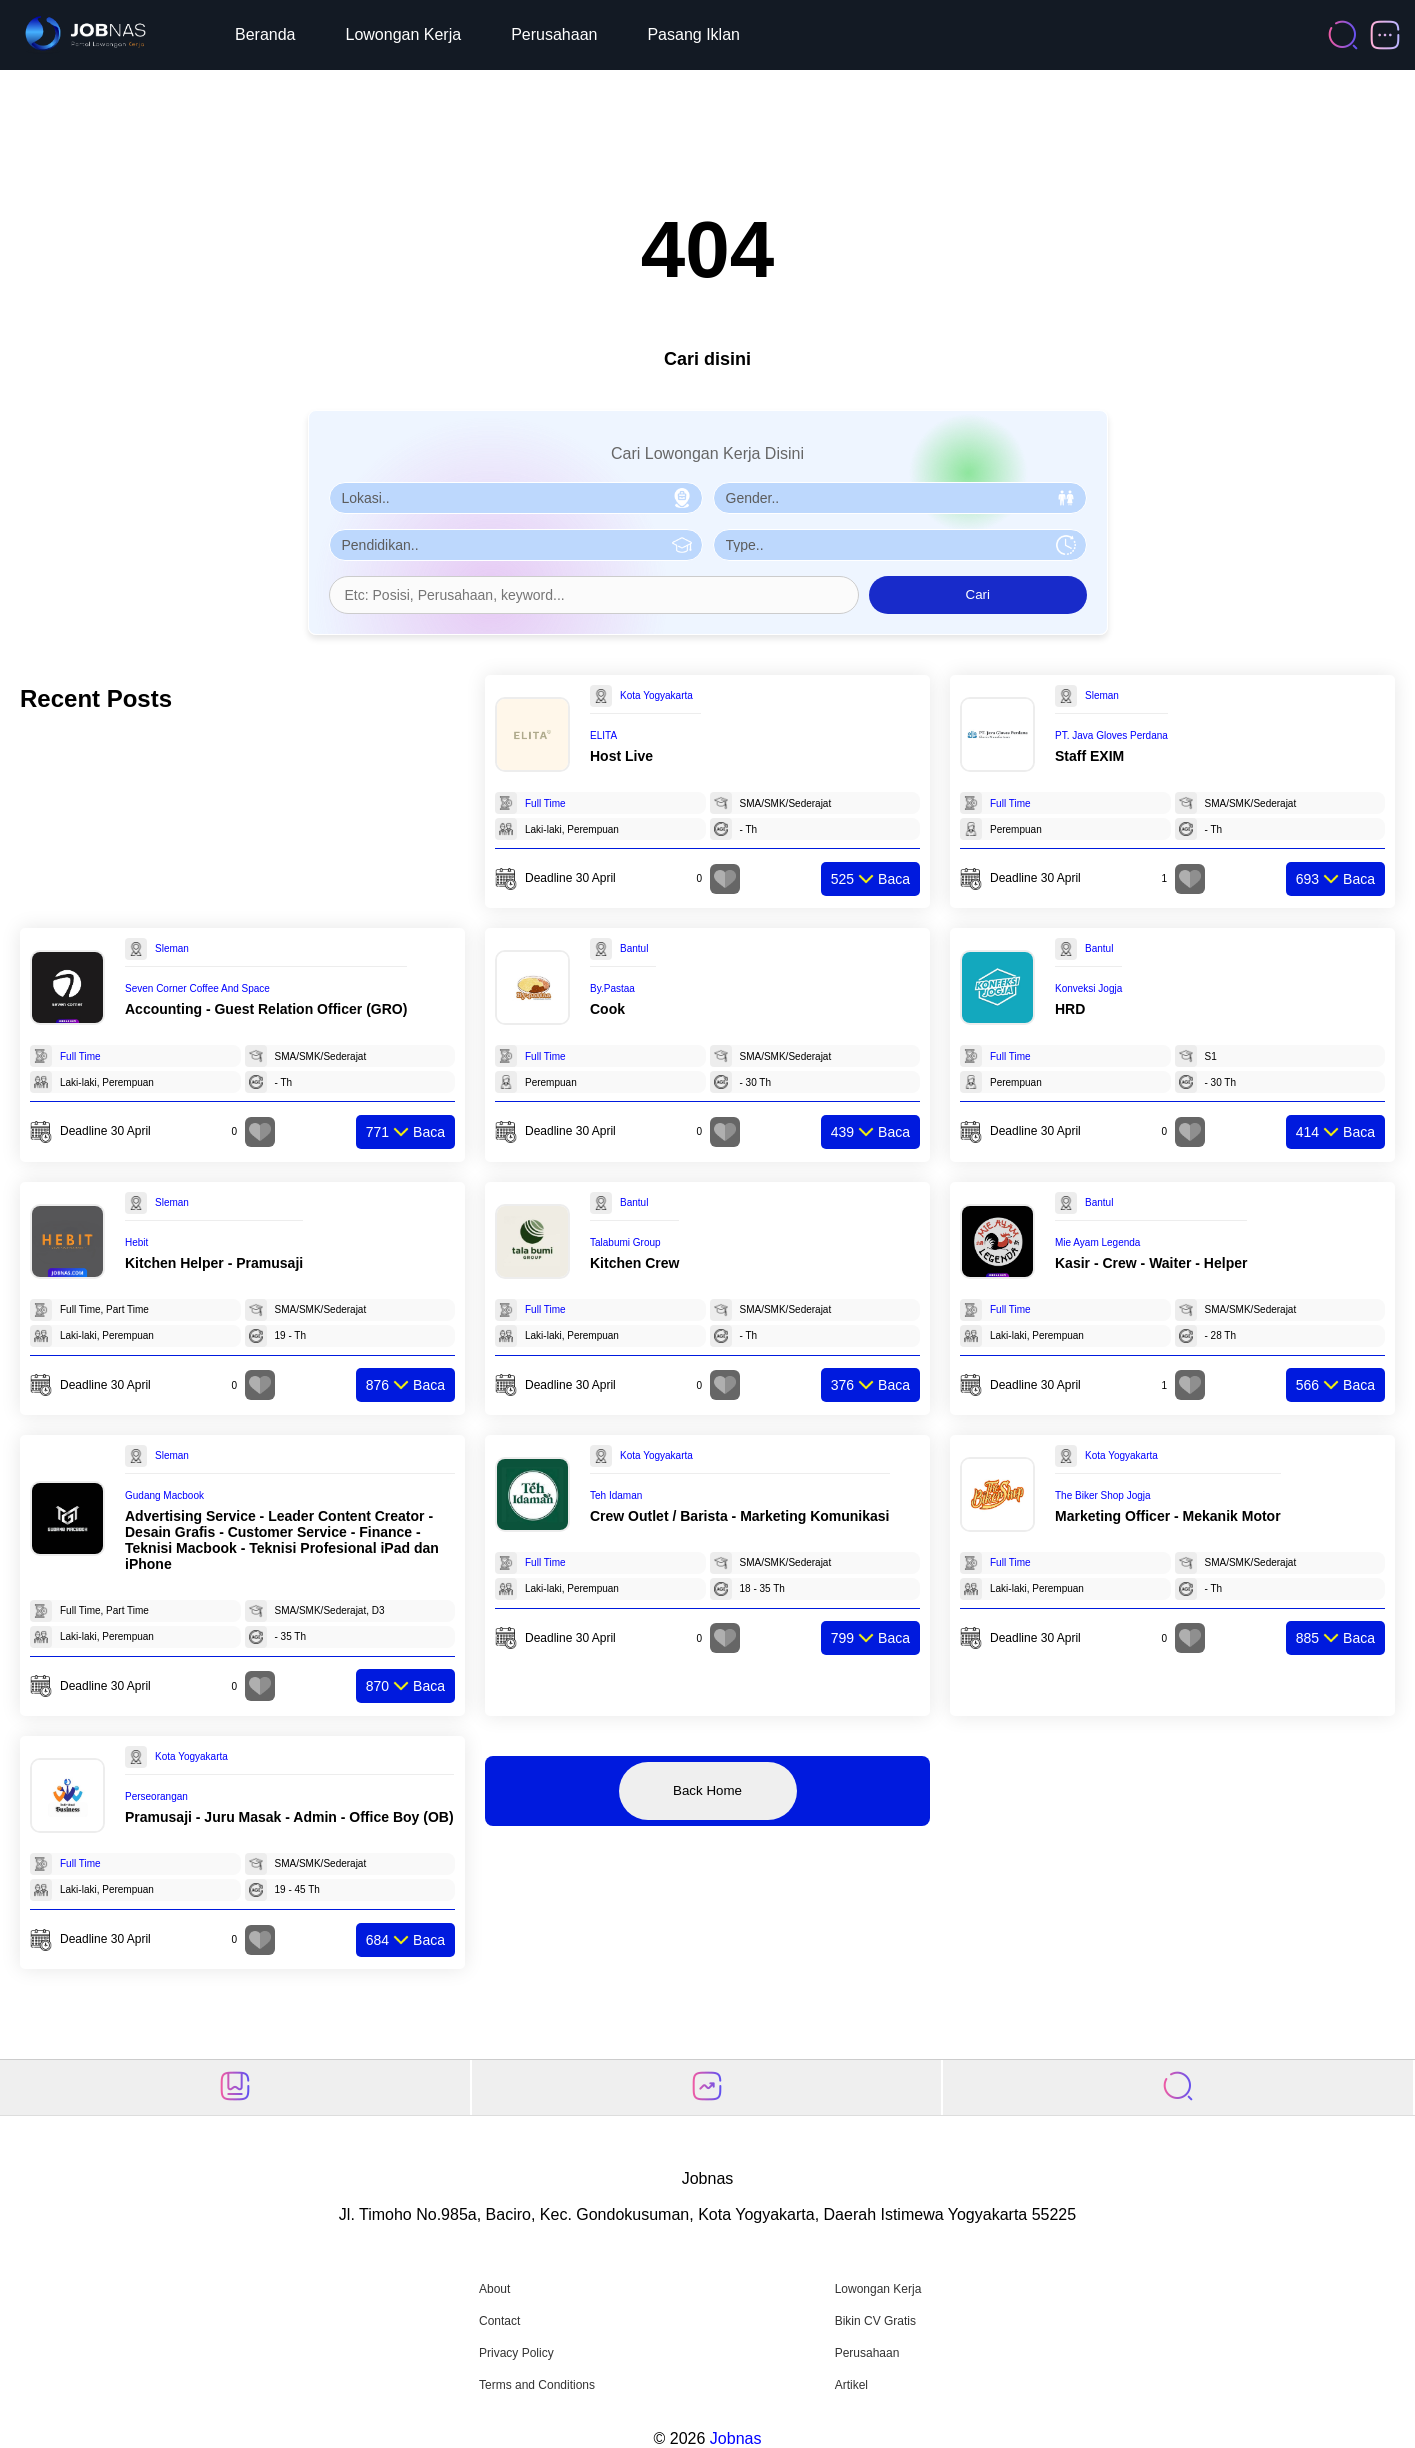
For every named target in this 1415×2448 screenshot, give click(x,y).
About (494, 2289)
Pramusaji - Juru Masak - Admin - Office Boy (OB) (289, 1817)
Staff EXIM (1089, 756)
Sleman (1102, 695)
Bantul (634, 948)
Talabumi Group (625, 1242)
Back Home (707, 1790)
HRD (1070, 1009)
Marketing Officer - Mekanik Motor (1168, 1516)
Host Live (621, 756)
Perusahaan (554, 34)
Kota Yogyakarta (656, 695)
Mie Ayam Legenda (1097, 1242)
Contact (499, 2321)
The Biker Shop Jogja (1103, 1495)
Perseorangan (156, 1796)
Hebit (136, 1242)
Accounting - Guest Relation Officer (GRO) (266, 1009)
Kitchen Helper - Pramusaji (214, 1263)
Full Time (545, 803)
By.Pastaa (612, 988)
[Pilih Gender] (900, 498)
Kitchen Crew (634, 1263)
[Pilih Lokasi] (516, 498)
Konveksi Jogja (1088, 988)
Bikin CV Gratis (875, 2321)
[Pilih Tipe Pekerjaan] (900, 545)
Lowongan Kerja (404, 34)
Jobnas (736, 2438)
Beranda (265, 34)
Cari (978, 594)
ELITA (603, 735)
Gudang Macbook (164, 1495)
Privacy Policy (516, 2353)
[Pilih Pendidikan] (516, 545)
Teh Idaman (616, 1495)
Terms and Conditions (537, 2385)
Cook (607, 1009)
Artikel (851, 2385)
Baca (870, 879)
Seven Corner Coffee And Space (197, 988)
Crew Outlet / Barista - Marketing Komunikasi (740, 1516)
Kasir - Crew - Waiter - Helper (1151, 1263)
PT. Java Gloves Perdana (1111, 735)
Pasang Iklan (693, 34)
